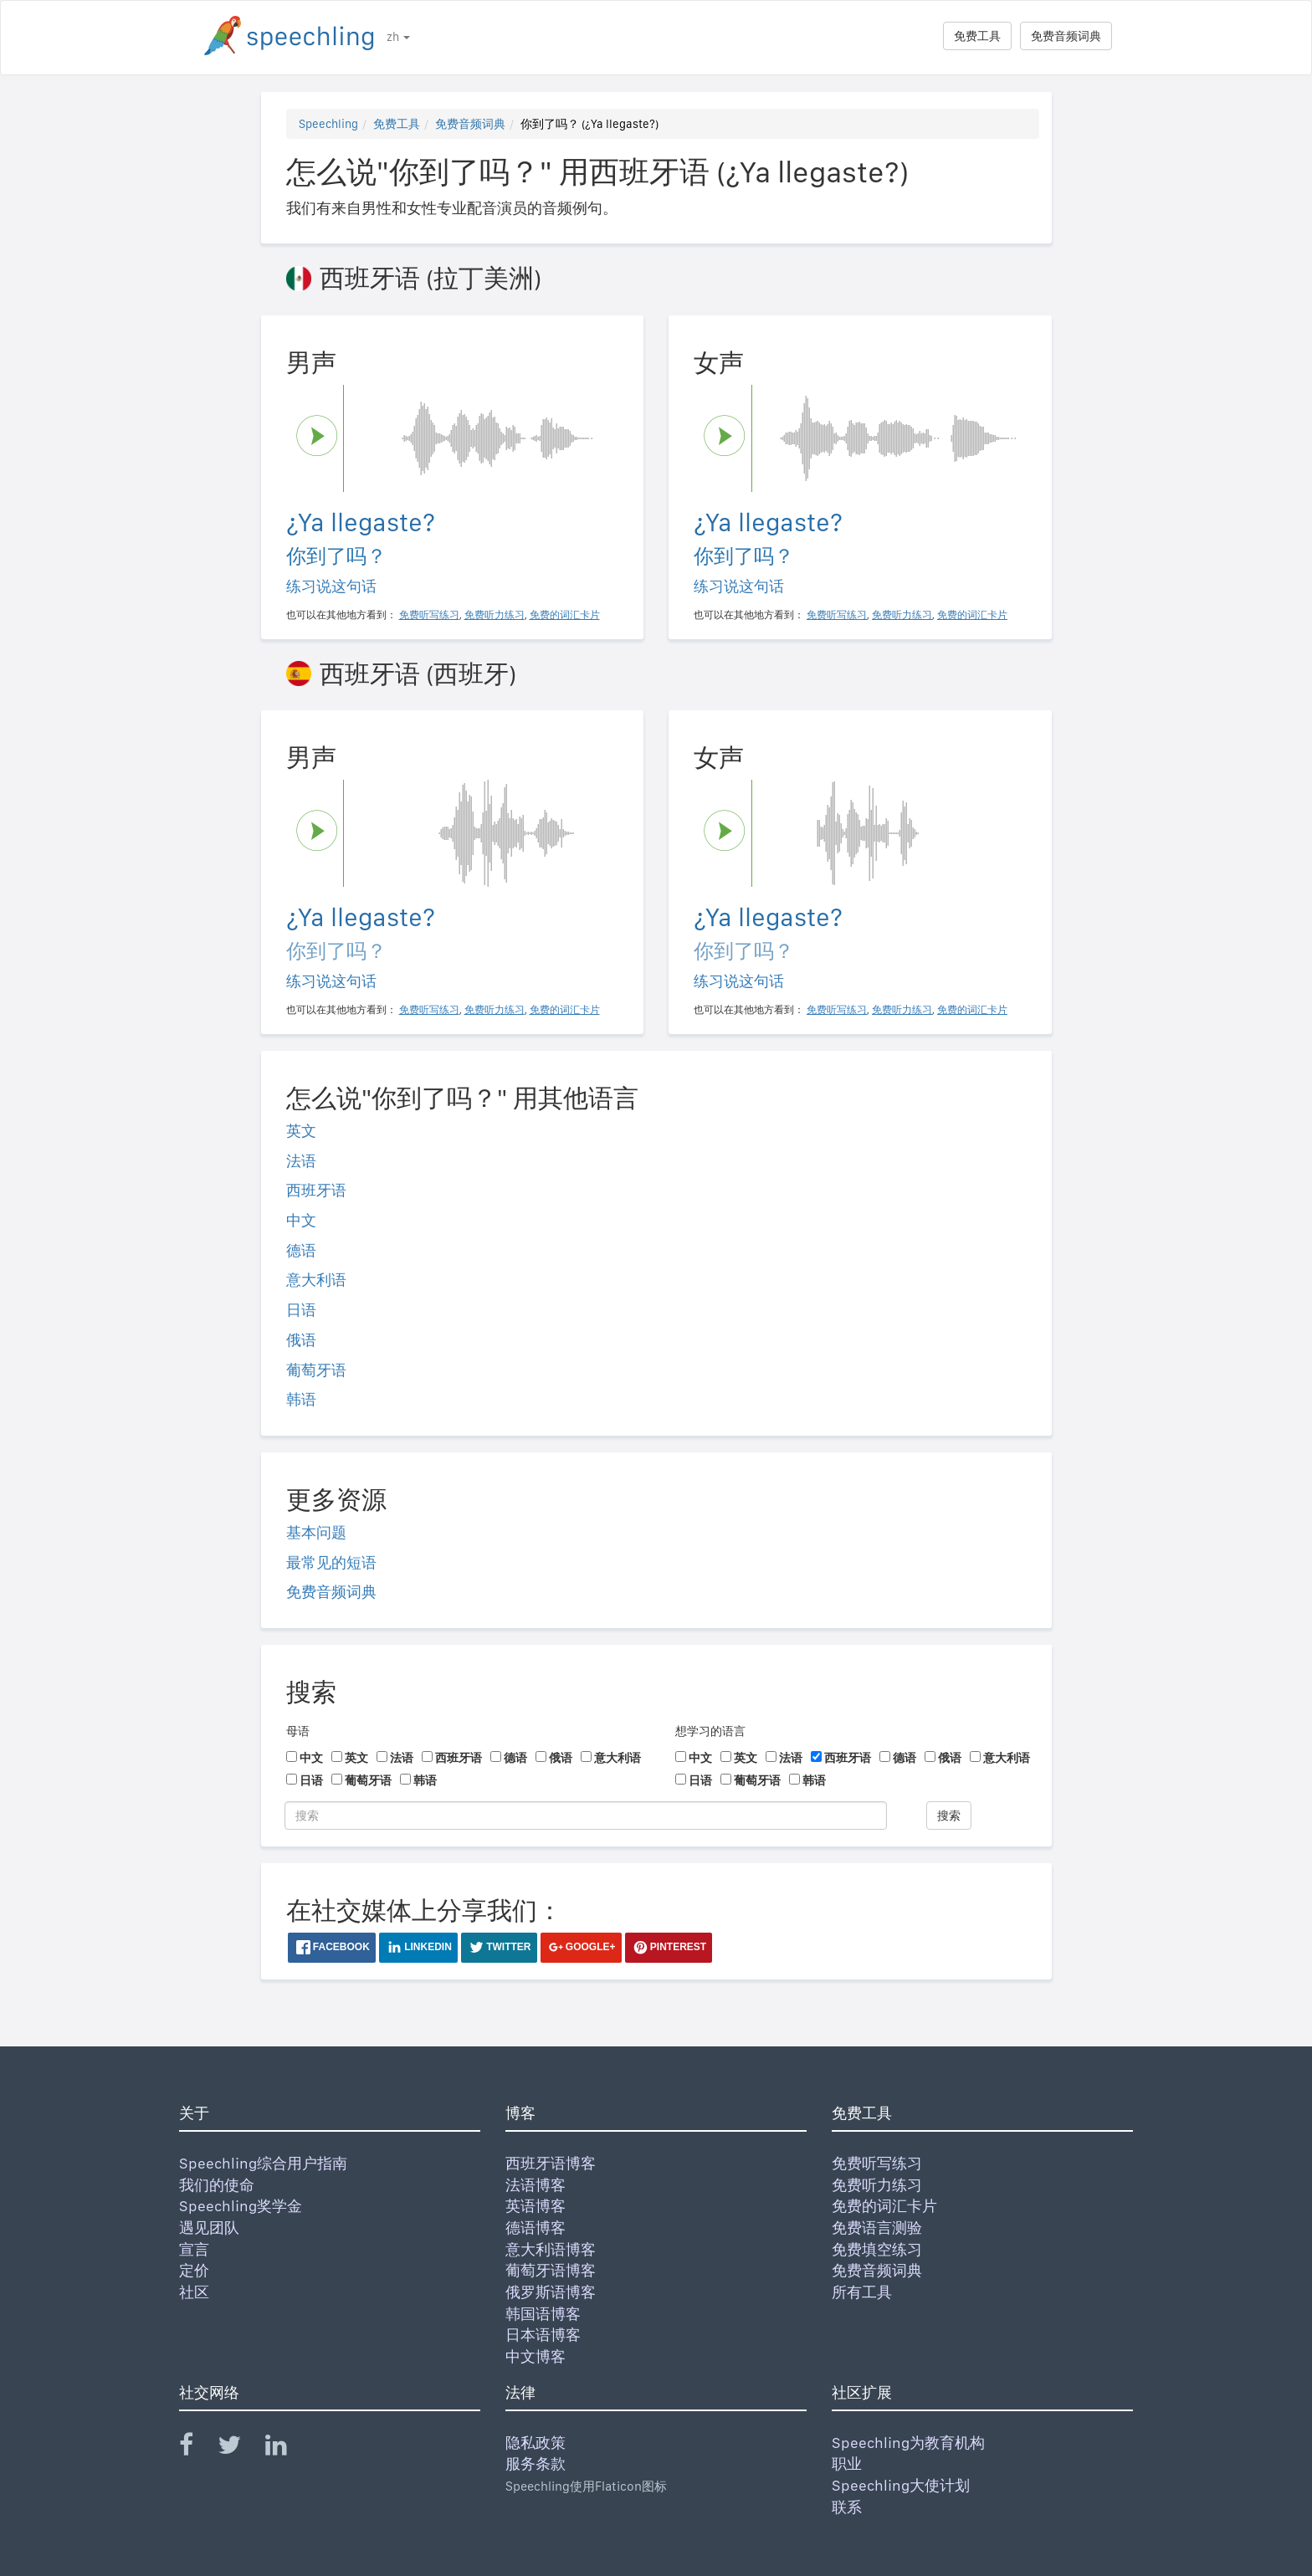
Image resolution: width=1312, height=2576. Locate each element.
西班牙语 (316, 1190)
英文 (301, 1130)
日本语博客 (543, 2334)
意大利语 (316, 1279)
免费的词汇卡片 (884, 2206)
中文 (301, 1220)
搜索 (949, 1815)
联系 (847, 2507)
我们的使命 (216, 2185)
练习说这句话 (331, 586)
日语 (301, 1310)
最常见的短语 (331, 1562)
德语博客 (535, 2227)
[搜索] (585, 1815)
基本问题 (316, 1532)
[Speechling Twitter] (240, 2448)
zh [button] (398, 37)
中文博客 (535, 2356)
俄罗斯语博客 (550, 2292)
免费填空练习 (877, 2249)
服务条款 (535, 2463)
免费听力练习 (877, 2185)
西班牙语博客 (550, 2163)
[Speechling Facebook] (196, 2448)
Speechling (328, 124)
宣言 (194, 2249)
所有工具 (862, 2292)
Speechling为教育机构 (908, 2442)
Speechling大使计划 (901, 2485)
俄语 (301, 1340)
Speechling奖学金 (240, 2206)
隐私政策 (535, 2442)
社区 (194, 2292)
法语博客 (535, 2185)
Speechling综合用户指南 (263, 2163)
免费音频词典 (1066, 36)
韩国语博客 (543, 2313)
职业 (847, 2463)
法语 (301, 1161)
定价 (194, 2270)
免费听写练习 (877, 2163)
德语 (301, 1250)
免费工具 (977, 36)
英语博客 (535, 2206)
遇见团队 (209, 2227)
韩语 (301, 1399)
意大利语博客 (550, 2249)
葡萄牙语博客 (550, 2270)
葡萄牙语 (316, 1370)
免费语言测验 (877, 2227)
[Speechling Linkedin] (286, 2448)
